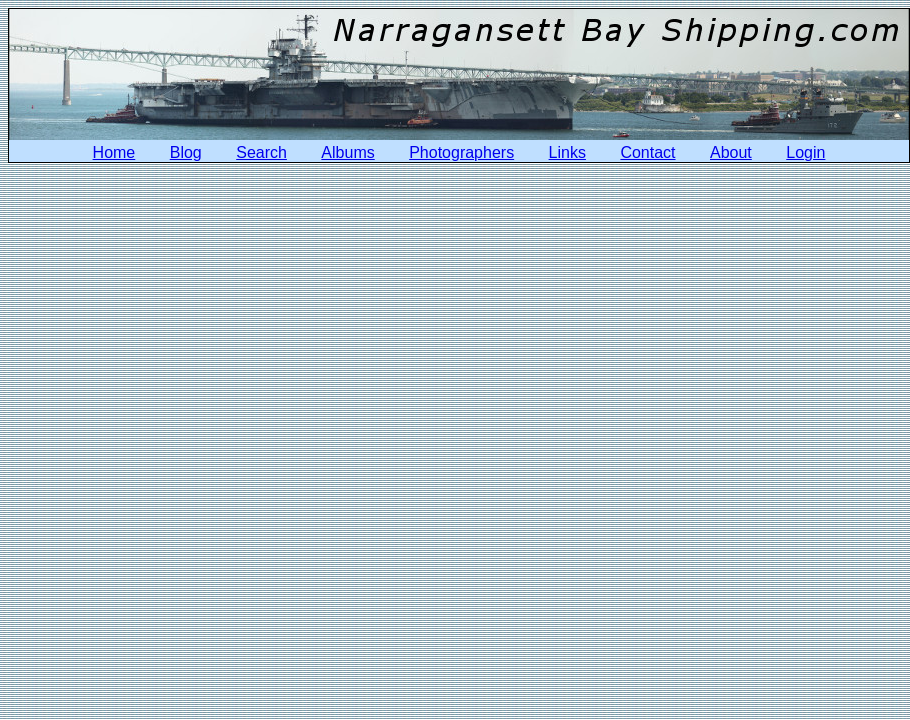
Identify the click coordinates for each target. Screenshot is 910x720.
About (731, 152)
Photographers (461, 152)
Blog (186, 152)
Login (805, 152)
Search (261, 152)
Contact (647, 152)
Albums (347, 152)
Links (567, 152)
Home (114, 152)
